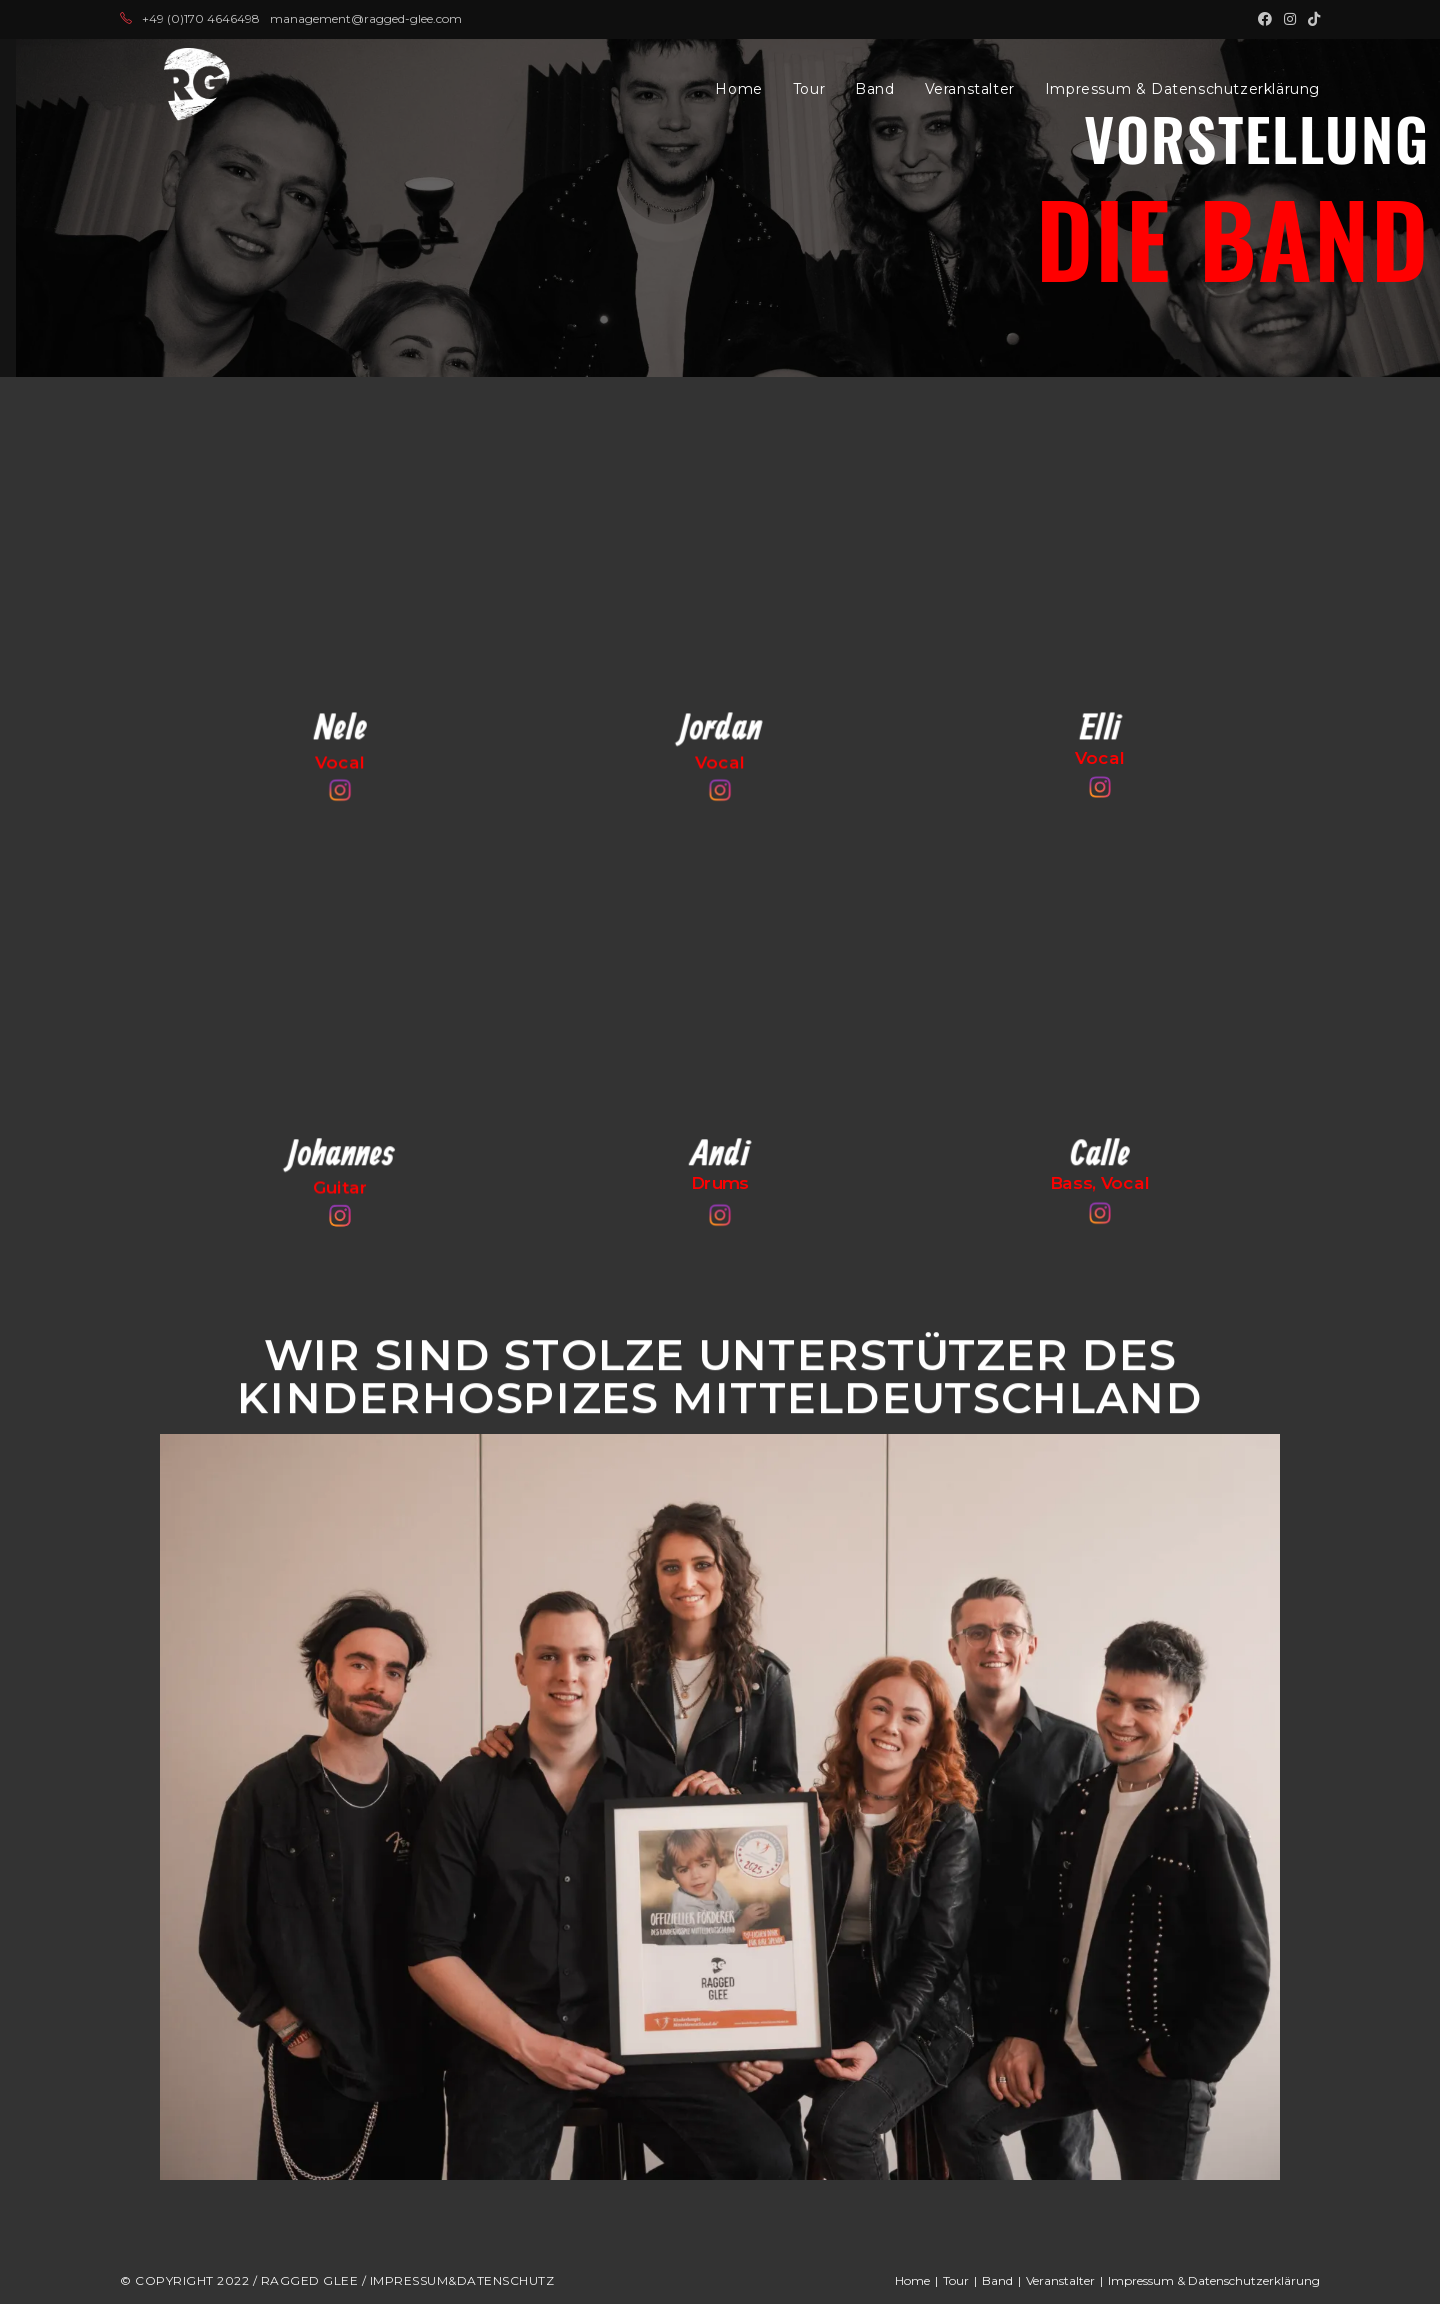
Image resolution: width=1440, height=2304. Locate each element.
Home (912, 2280)
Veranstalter (1060, 2280)
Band (997, 2280)
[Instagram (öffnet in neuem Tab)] (1290, 19)
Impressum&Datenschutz (462, 2280)
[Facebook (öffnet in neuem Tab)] (1265, 19)
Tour (956, 2280)
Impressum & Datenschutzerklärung (1214, 2280)
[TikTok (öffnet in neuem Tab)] (1311, 19)
